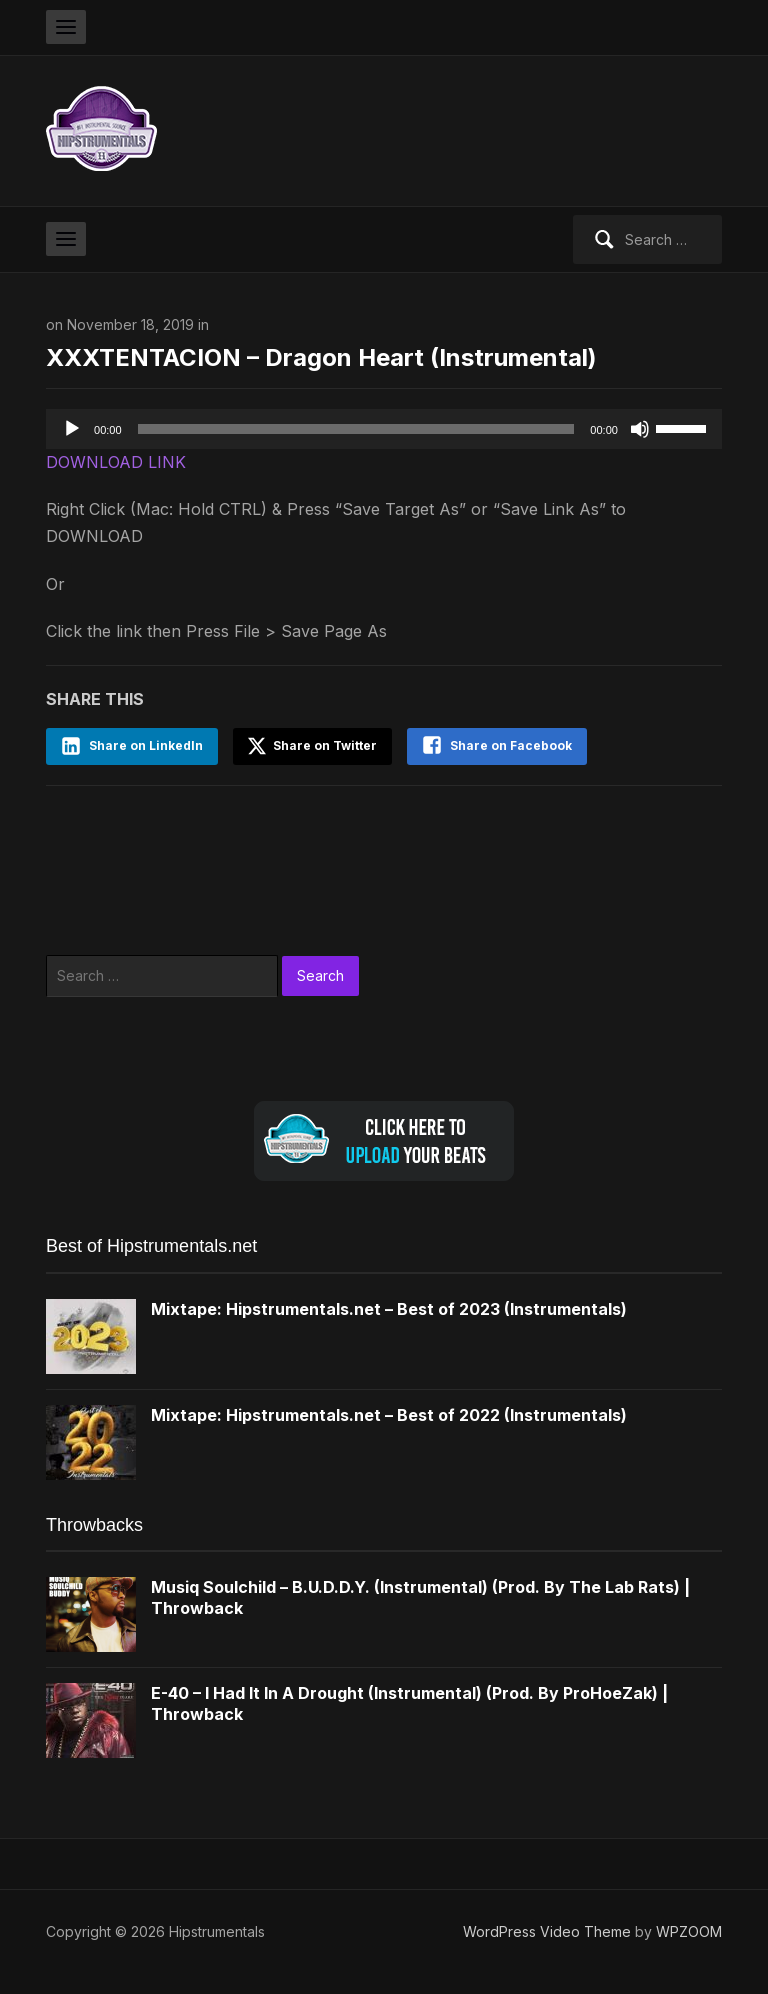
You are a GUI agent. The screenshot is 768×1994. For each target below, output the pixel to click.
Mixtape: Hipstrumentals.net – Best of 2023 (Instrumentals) (389, 1309)
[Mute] (640, 429)
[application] (384, 429)
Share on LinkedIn (146, 745)
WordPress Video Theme (547, 1931)
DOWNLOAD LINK (116, 462)
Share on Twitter (312, 746)
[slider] (356, 429)
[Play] (72, 429)
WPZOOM (689, 1931)
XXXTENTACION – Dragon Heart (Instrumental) (321, 357)
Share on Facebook (511, 745)
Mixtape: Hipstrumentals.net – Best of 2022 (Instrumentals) (389, 1415)
